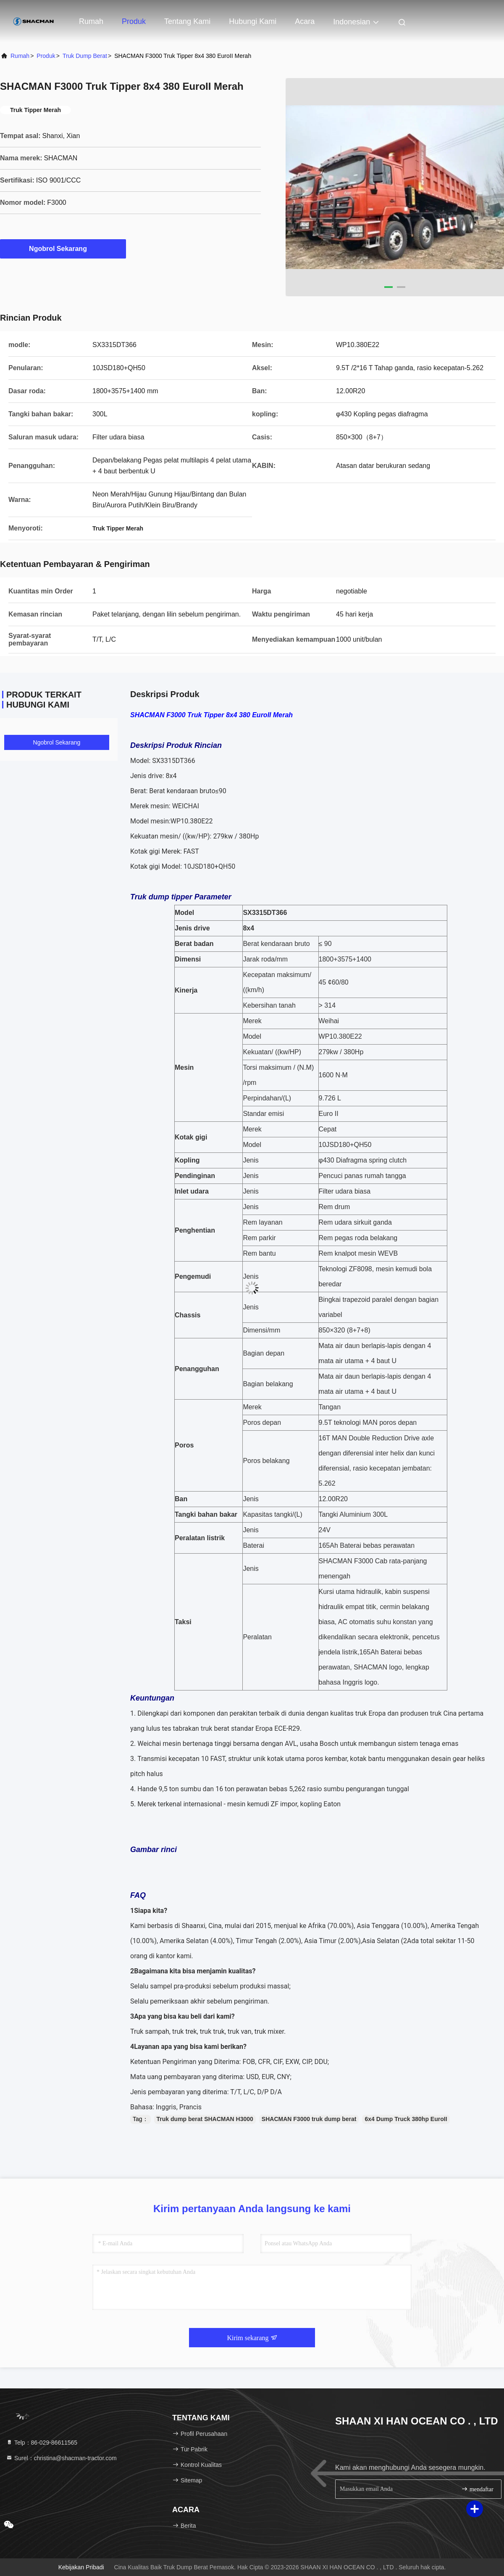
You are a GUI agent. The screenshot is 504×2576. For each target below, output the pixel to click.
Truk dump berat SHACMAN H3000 (205, 2119)
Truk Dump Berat (85, 55)
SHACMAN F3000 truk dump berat (309, 2119)
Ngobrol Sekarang (63, 248)
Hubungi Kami (252, 21)
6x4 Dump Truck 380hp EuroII (406, 2119)
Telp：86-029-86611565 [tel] (41, 2442)
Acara (305, 21)
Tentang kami (187, 21)
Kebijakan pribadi (81, 2567)
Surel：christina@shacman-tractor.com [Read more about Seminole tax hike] (61, 2458)
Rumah (91, 21)
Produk (134, 21)
